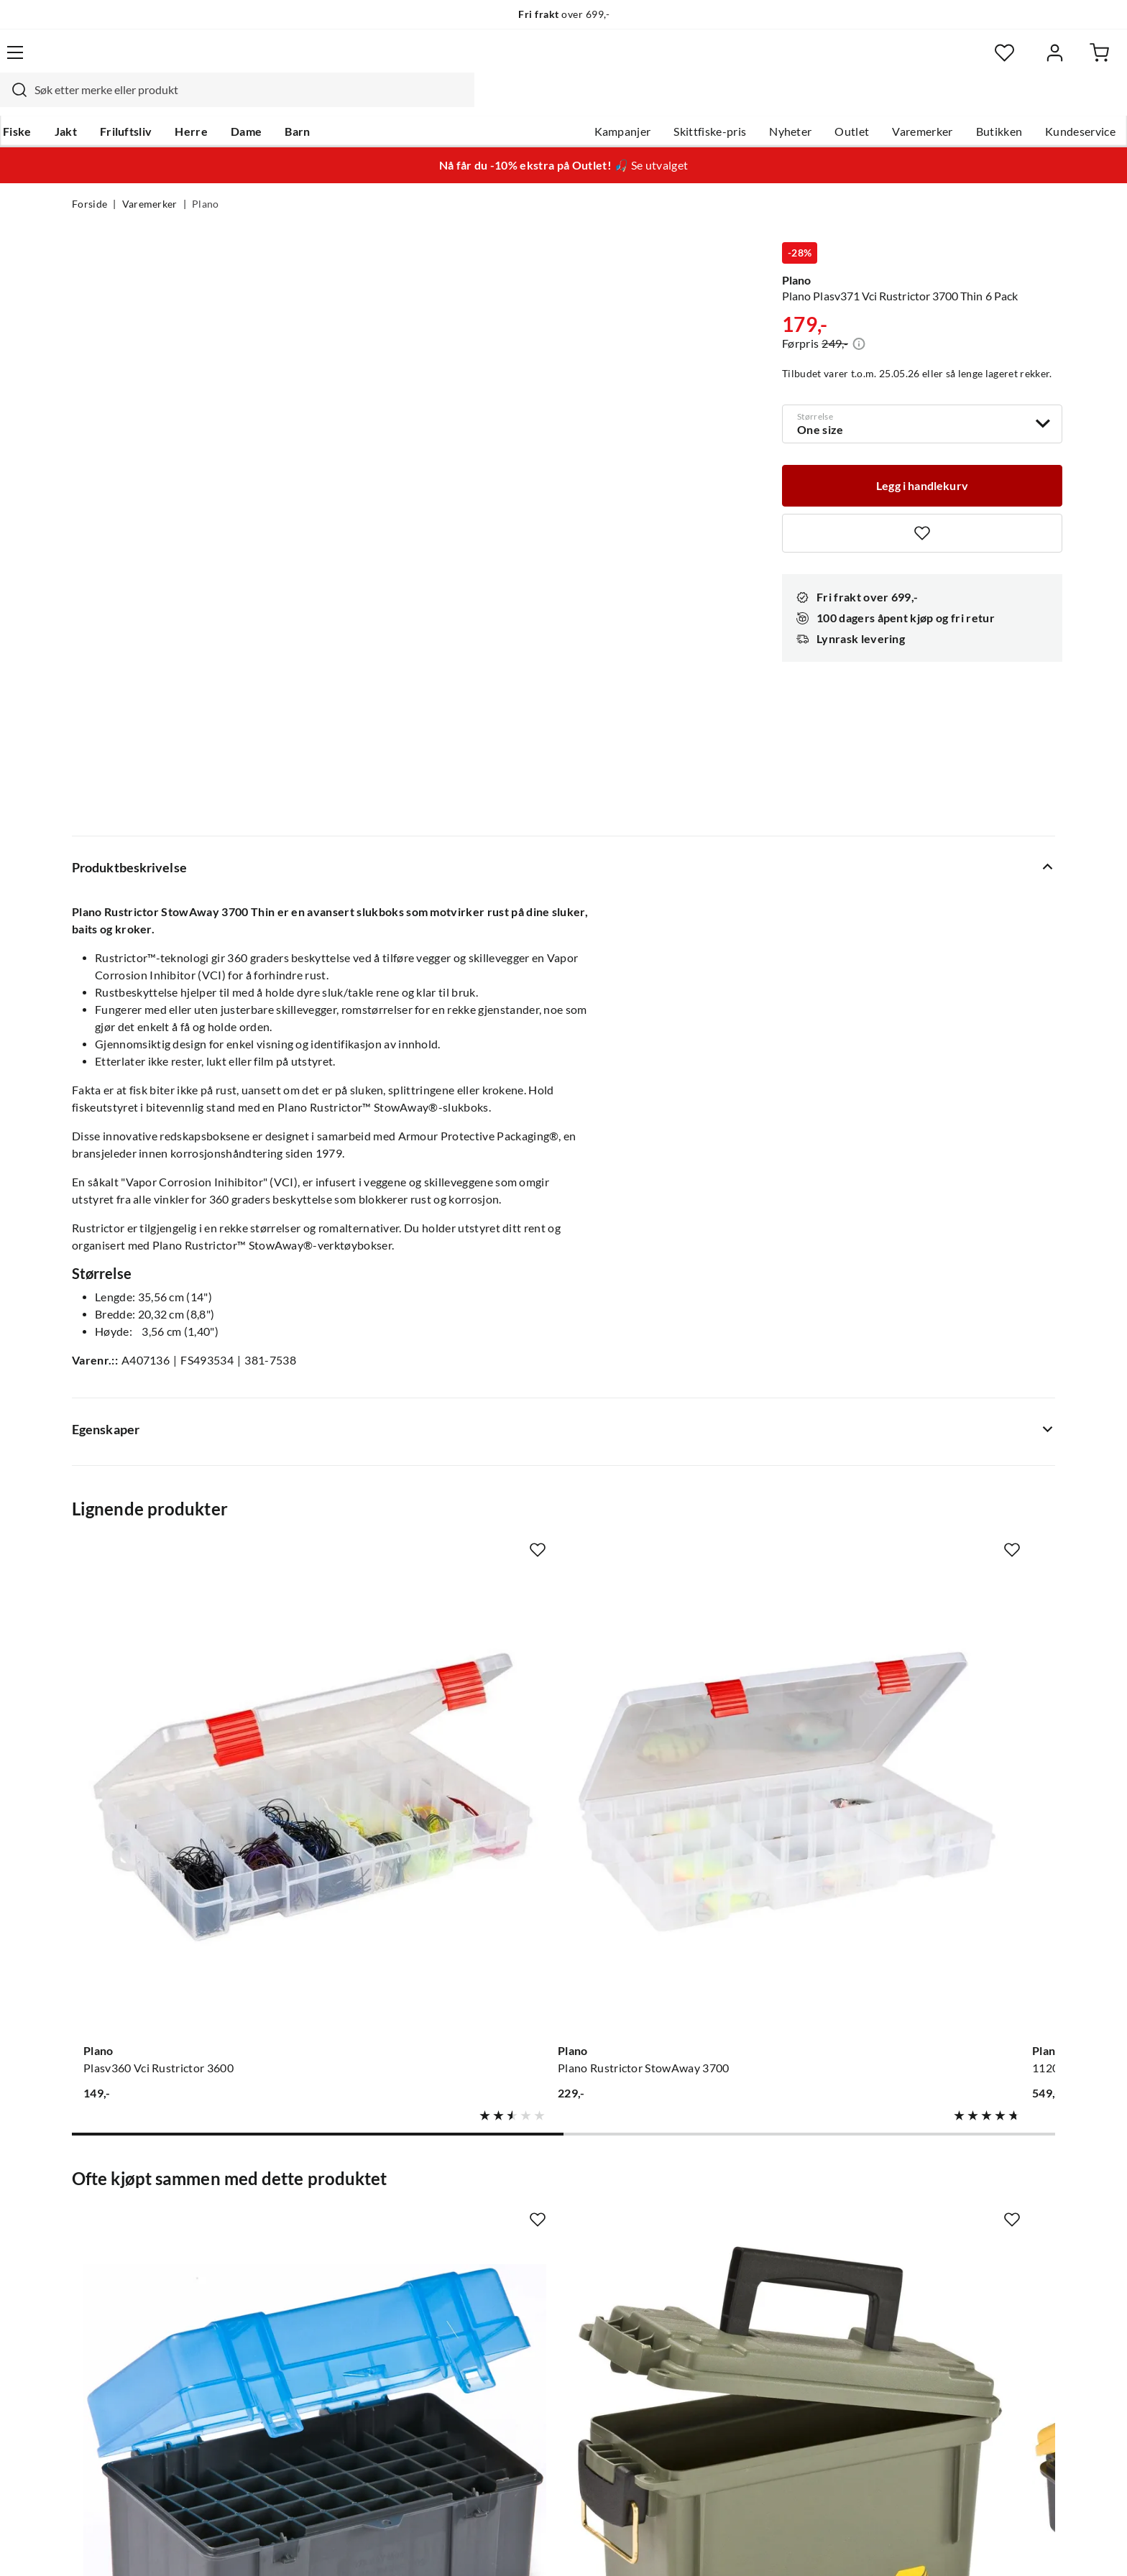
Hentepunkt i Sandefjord (135, 2230)
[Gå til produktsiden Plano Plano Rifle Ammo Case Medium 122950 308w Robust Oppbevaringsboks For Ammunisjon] (182, 1862)
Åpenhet (504, 2322)
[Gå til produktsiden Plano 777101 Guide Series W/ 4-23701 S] (945, 1422)
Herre (260, 101)
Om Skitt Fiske (519, 2184)
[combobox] (547, 61)
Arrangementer (521, 2253)
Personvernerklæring (879, 2546)
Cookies (1036, 2546)
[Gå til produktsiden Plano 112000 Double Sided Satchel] (691, 1422)
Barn (366, 101)
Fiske (86, 101)
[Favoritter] (915, 61)
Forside (89, 177)
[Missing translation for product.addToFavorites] (922, 504)
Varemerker (850, 101)
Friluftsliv (195, 101)
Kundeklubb (513, 2345)
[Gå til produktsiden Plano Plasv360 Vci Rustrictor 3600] (182, 1422)
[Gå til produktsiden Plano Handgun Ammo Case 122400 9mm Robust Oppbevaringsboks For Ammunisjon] (691, 1862)
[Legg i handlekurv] (922, 455)
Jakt (135, 101)
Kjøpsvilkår (973, 2546)
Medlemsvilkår (520, 2368)
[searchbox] (561, 61)
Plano (205, 177)
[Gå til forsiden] (140, 61)
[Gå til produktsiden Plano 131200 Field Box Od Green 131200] (436, 1862)
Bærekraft (508, 2299)
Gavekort (301, 2207)
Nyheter (718, 101)
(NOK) (103, 2546)
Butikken (927, 101)
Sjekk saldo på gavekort (132, 2253)
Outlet (780, 101)
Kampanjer (551, 101)
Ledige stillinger (522, 2207)
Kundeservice (1008, 101)
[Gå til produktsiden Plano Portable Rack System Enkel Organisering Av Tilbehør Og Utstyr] (945, 1862)
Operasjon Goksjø (528, 2276)
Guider (90, 2207)
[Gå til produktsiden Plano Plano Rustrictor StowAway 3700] (436, 1422)
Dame (315, 101)
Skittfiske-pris (638, 101)
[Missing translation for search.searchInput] (324, 61)
